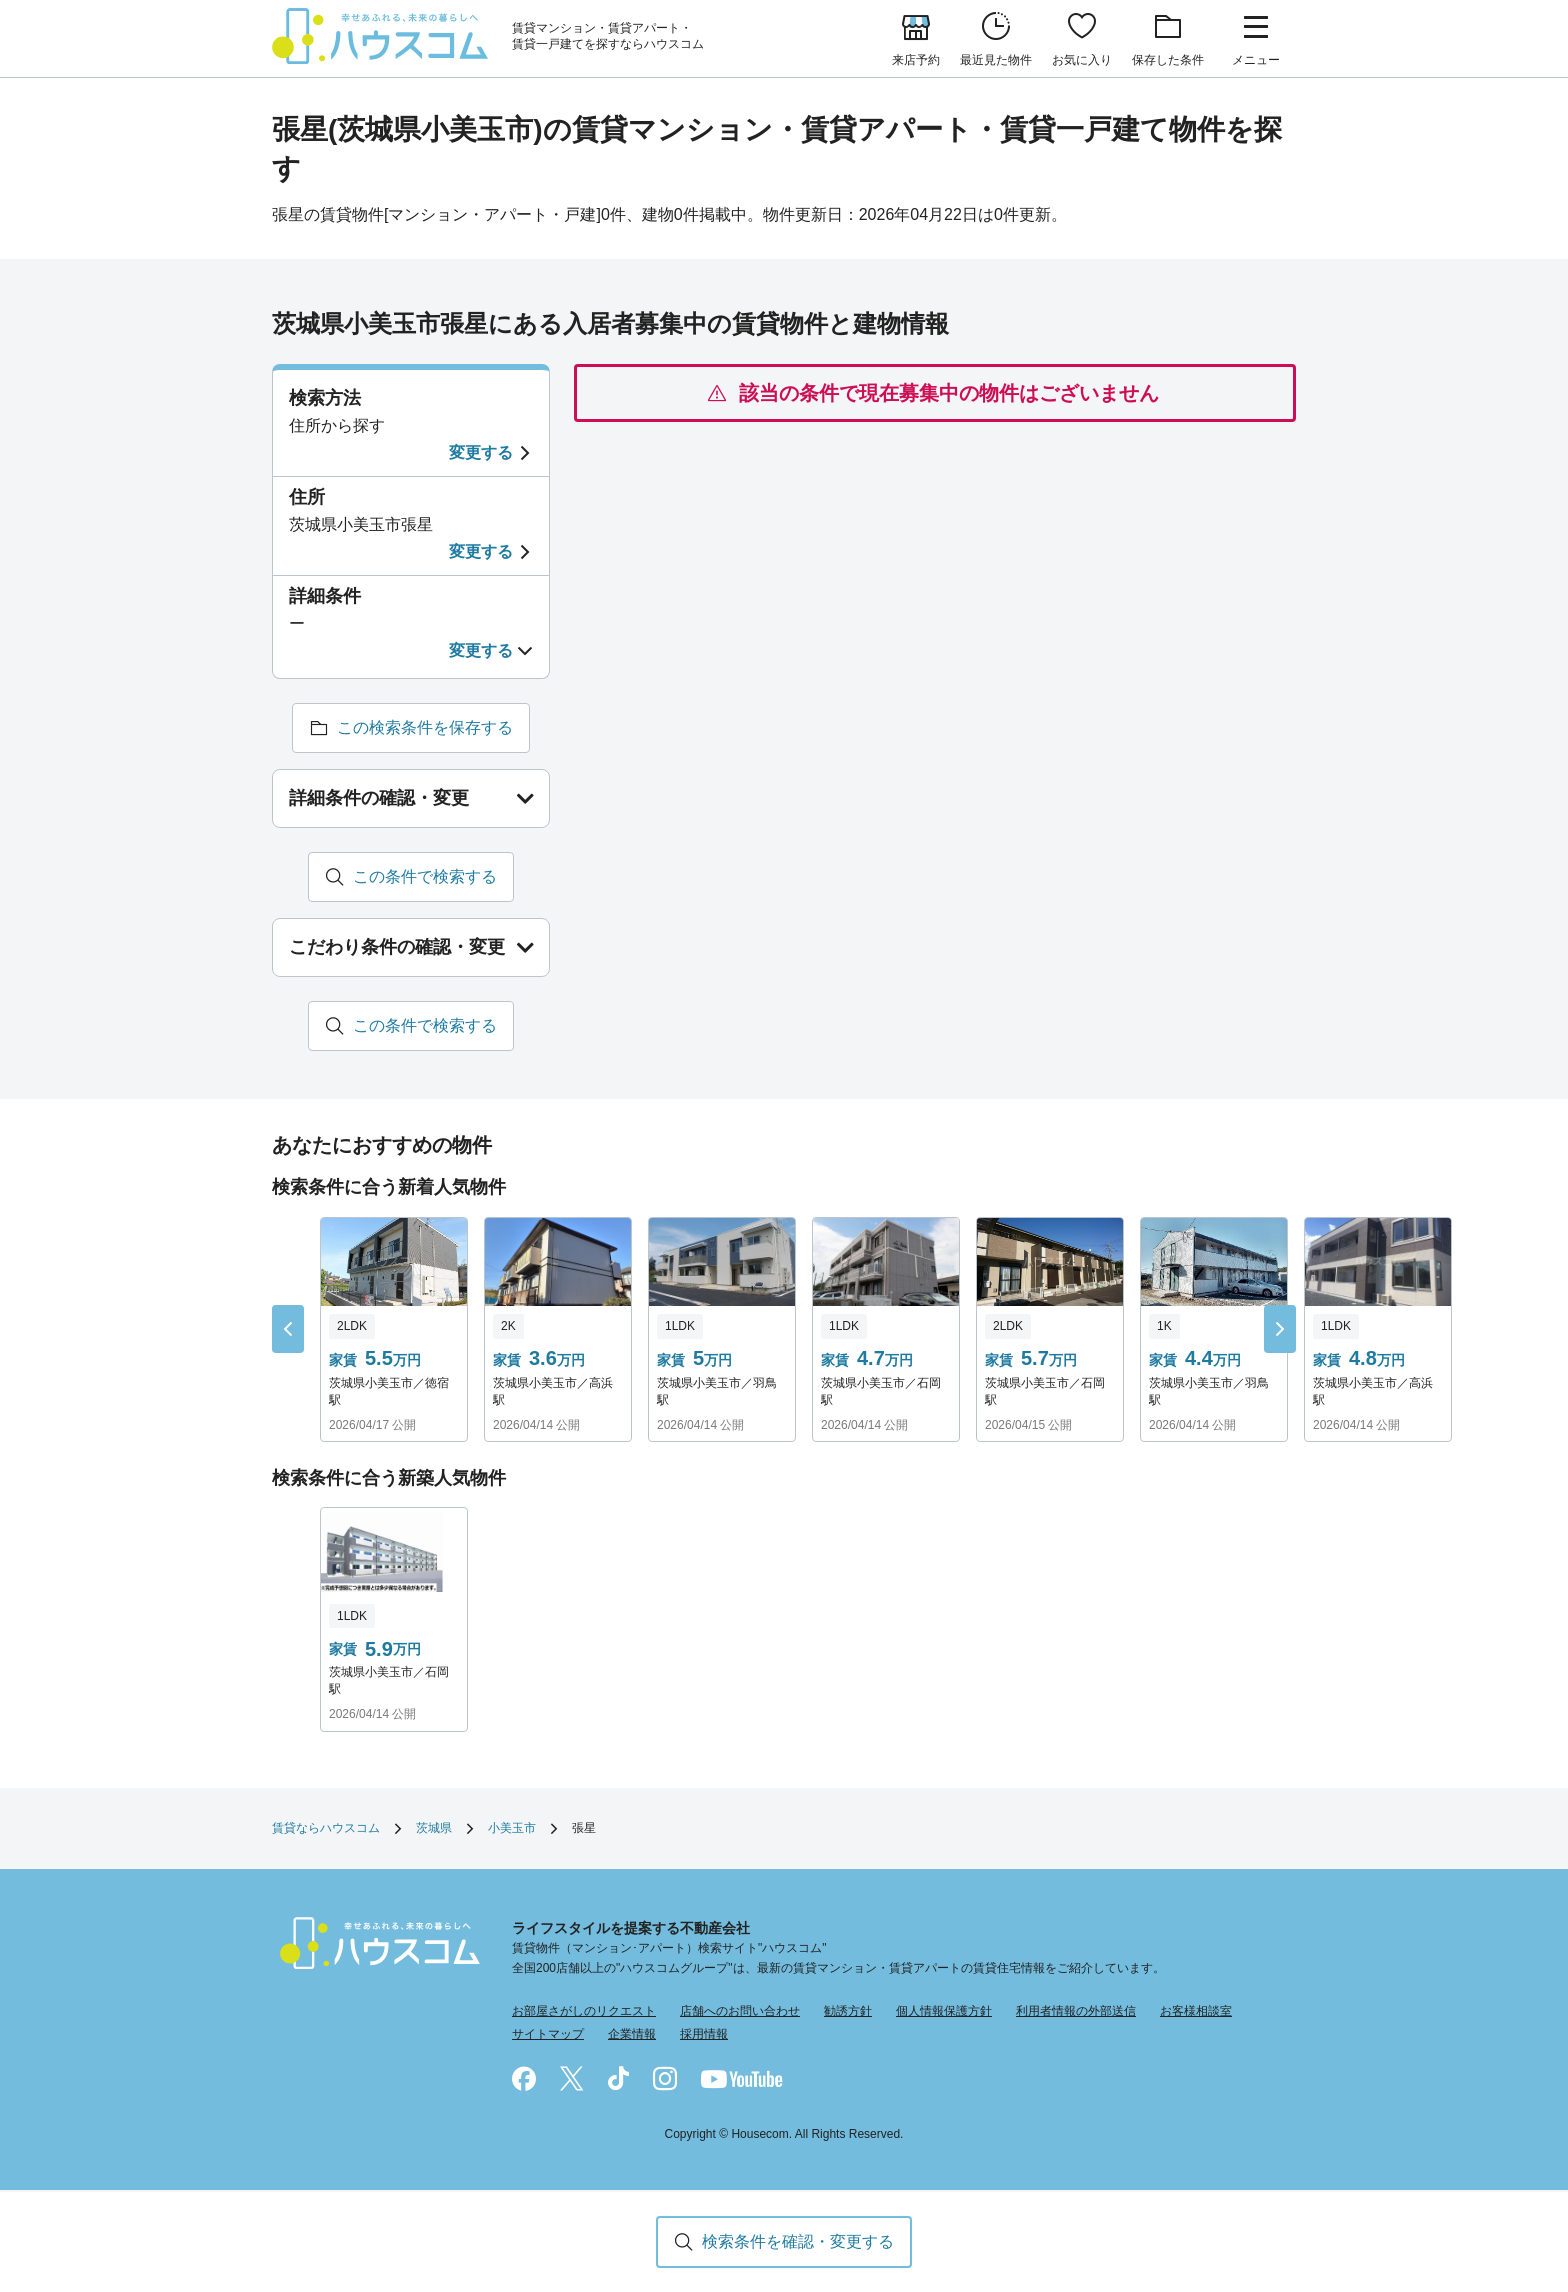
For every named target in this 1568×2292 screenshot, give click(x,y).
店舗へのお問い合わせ (740, 2011)
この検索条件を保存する (425, 727)
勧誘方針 (848, 2011)
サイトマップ (548, 2034)
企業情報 (632, 2034)
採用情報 (704, 2034)
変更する (481, 452)
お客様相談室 (1196, 2011)
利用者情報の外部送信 (1076, 2011)
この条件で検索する (425, 876)
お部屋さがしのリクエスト (584, 2011)
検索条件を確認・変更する (798, 2241)
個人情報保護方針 (944, 2011)
